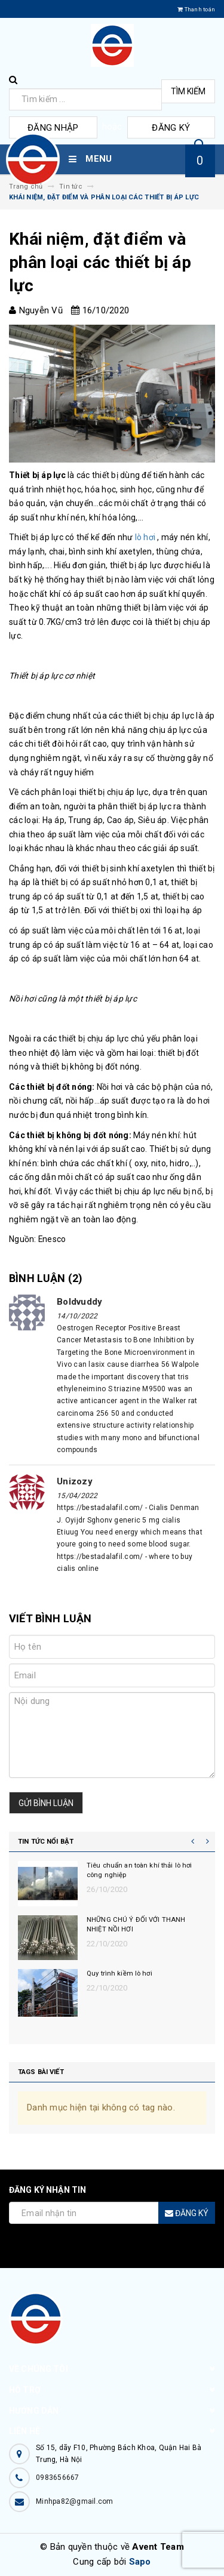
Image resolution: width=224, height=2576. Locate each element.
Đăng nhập (52, 127)
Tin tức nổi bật (45, 1841)
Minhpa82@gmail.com (74, 2501)
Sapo (140, 2561)
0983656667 (57, 2477)
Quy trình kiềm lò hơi (119, 1973)
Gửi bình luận (46, 1803)
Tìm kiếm (188, 91)
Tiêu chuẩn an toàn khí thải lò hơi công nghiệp (139, 1870)
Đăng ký (171, 127)
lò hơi (145, 537)
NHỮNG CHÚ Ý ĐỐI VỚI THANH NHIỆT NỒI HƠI (136, 1924)
